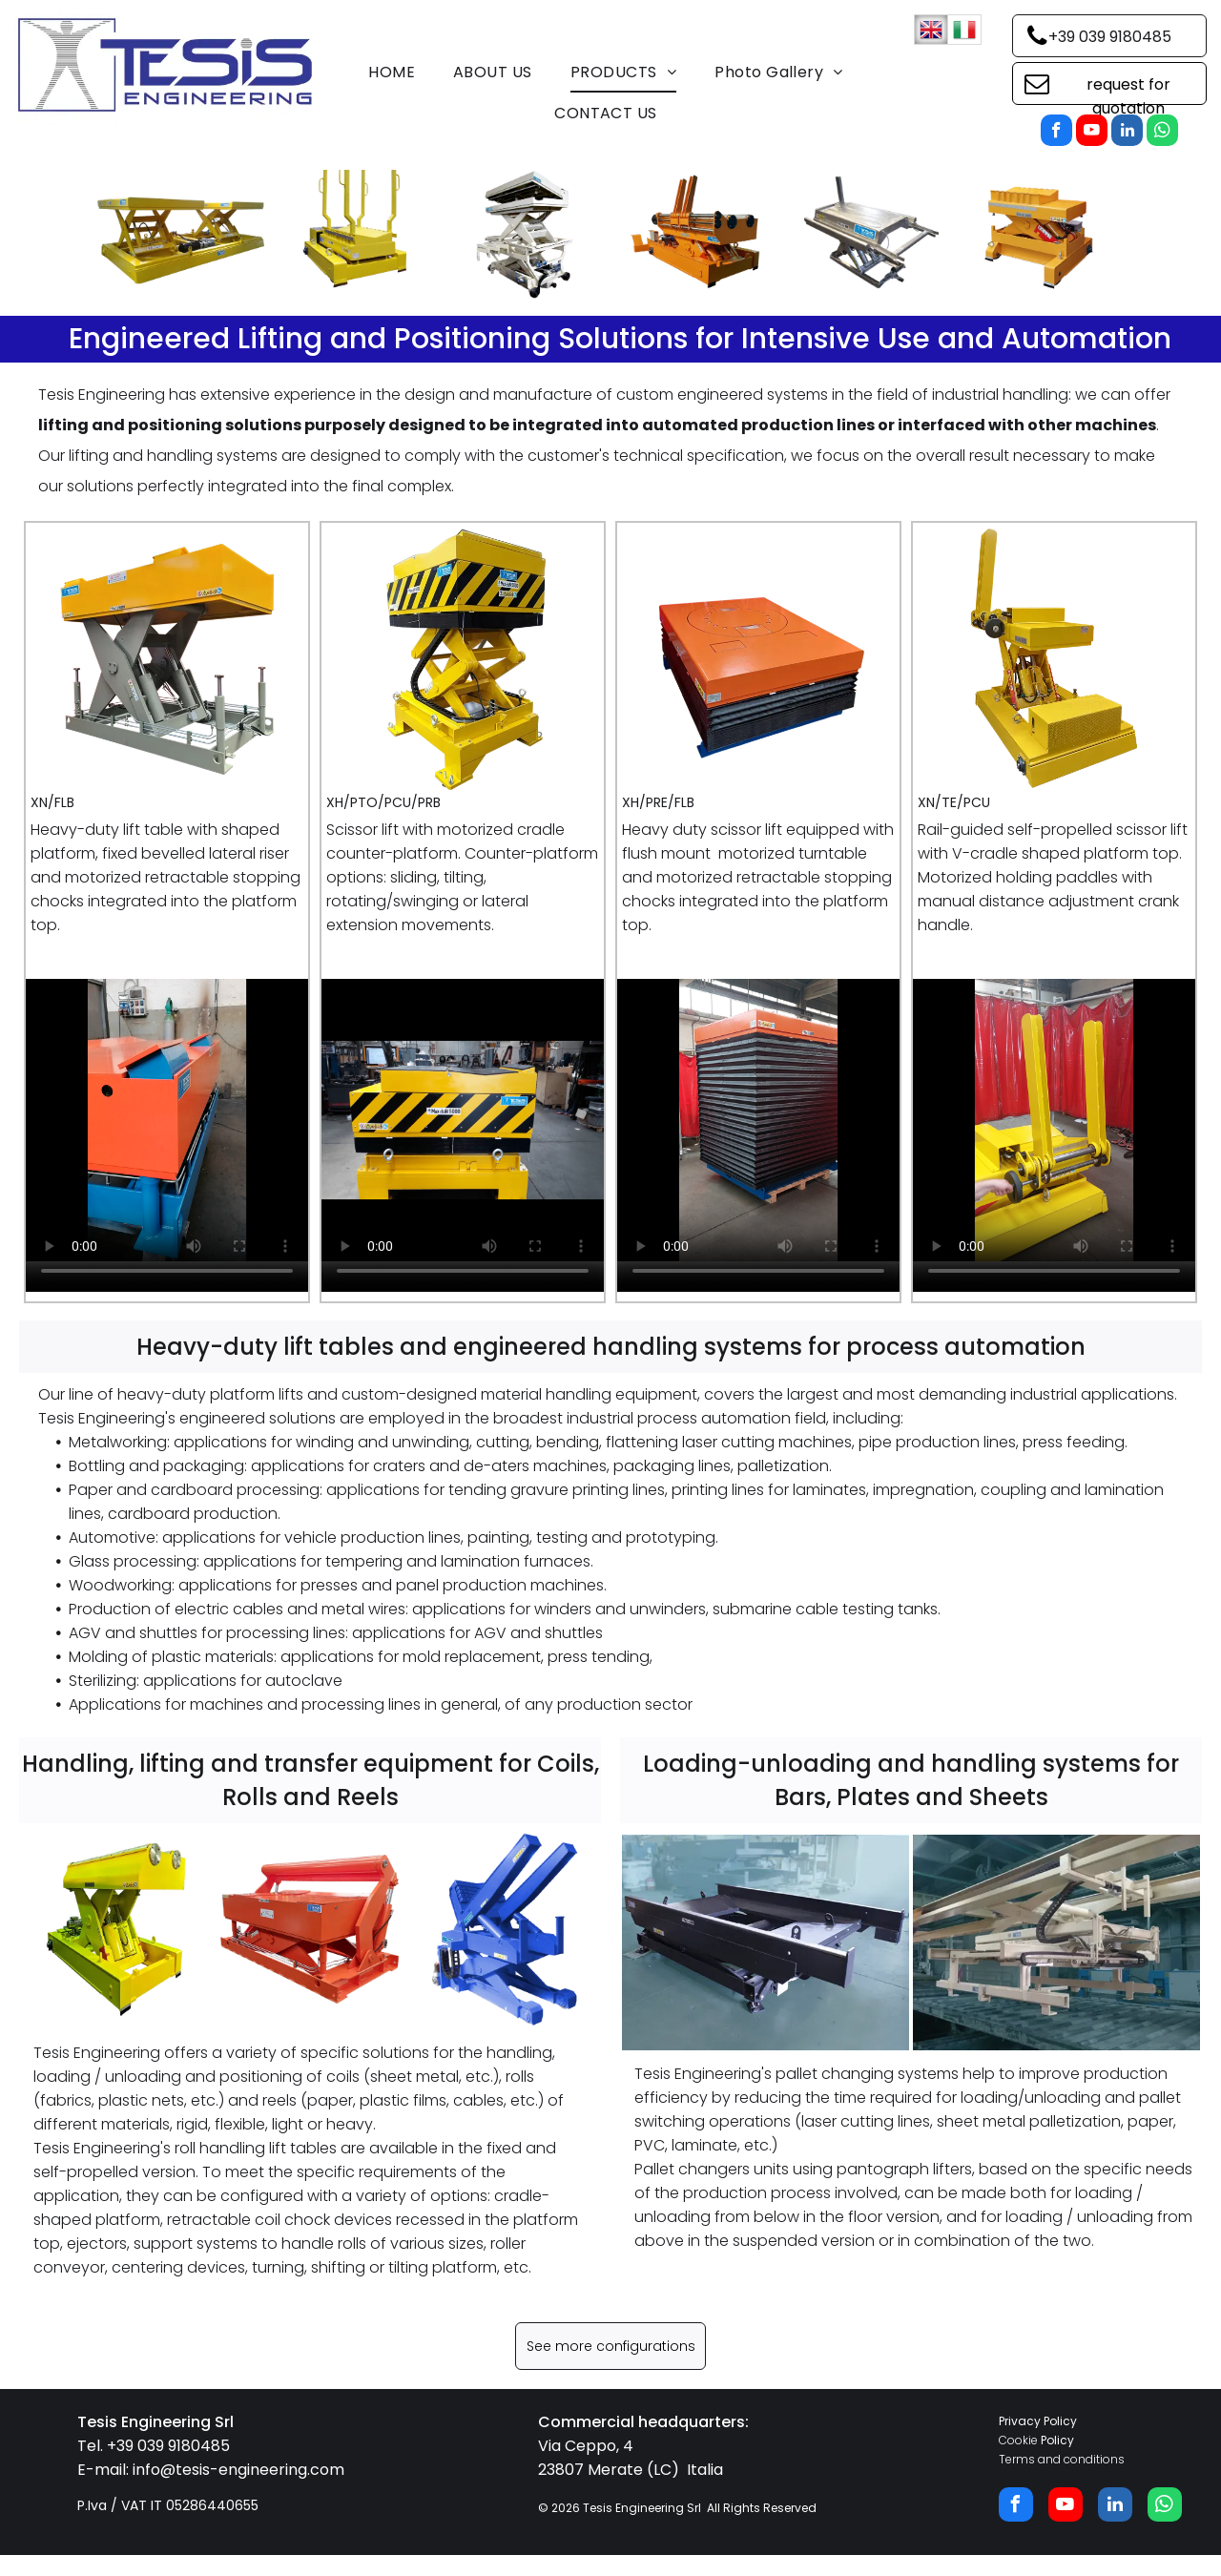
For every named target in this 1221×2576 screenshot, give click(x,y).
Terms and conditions (1062, 2459)
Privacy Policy (1038, 2421)
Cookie (1018, 2440)
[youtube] (1091, 132)
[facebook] (1056, 132)
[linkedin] (1127, 132)
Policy (1057, 2440)
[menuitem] (391, 72)
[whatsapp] (1162, 132)
